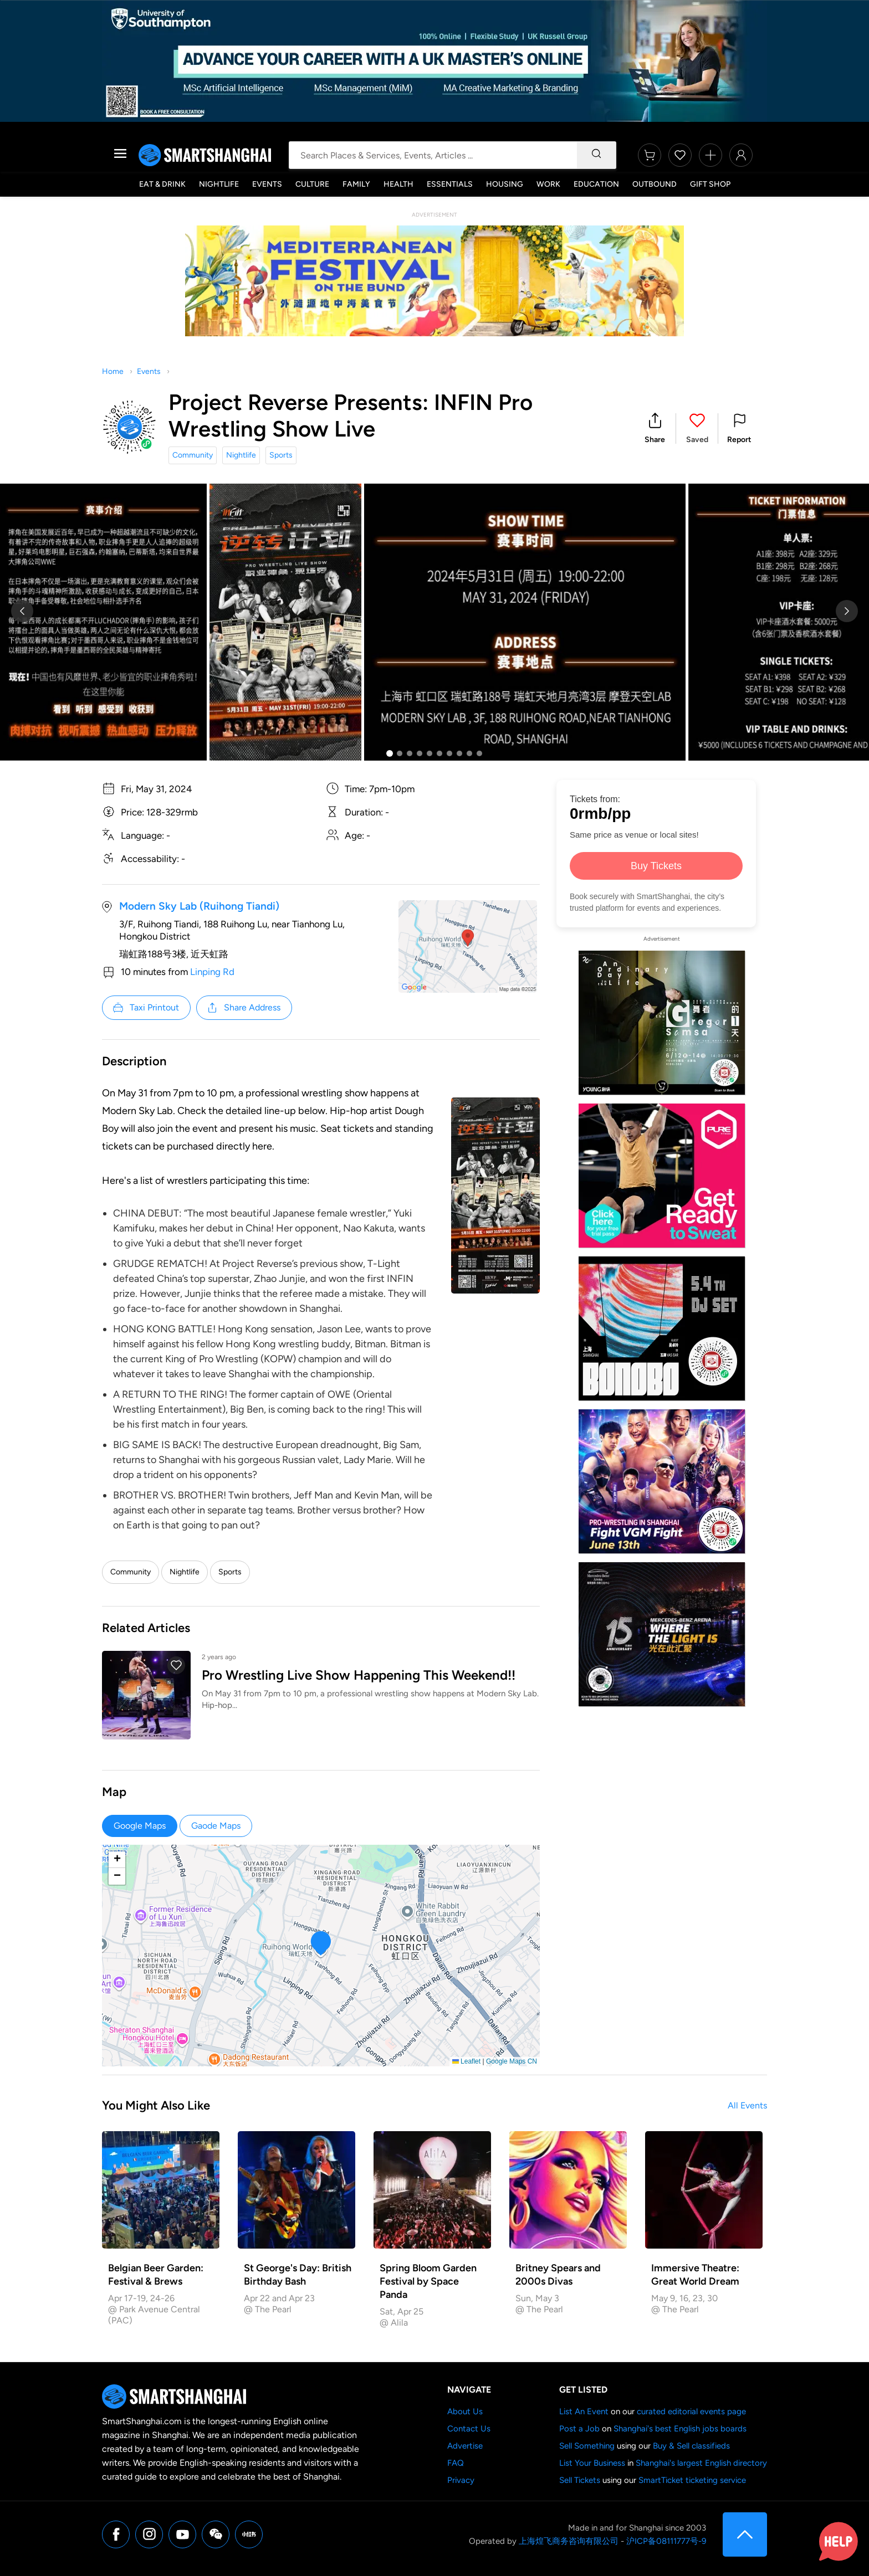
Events (267, 184)
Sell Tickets (579, 2480)
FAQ (455, 2463)
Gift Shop (710, 184)
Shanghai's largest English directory (701, 2463)
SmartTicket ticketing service (692, 2480)
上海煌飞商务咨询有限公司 (568, 2541)
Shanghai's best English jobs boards (680, 2429)
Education (596, 184)
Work (548, 184)
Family (356, 184)
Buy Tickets (656, 865)
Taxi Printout (145, 1008)
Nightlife (219, 184)
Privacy (460, 2480)
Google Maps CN (511, 2061)
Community (192, 455)
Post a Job (579, 2429)
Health (398, 184)
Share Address (243, 1008)
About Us (465, 2411)
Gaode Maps (216, 1825)
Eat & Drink (162, 184)
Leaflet (466, 2061)
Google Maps (140, 1825)
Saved (697, 439)
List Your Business (592, 2463)
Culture (312, 184)
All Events (747, 2105)
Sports (281, 455)
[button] (654, 428)
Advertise (465, 2446)
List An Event (584, 2411)
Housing (504, 184)
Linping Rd (212, 971)
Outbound (654, 184)
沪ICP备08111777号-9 (666, 2541)
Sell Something (587, 2446)
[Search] (596, 155)
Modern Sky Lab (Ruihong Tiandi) (199, 906)
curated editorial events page (691, 2411)
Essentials (450, 184)
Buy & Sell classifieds (691, 2446)
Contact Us (468, 2429)
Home (113, 371)
